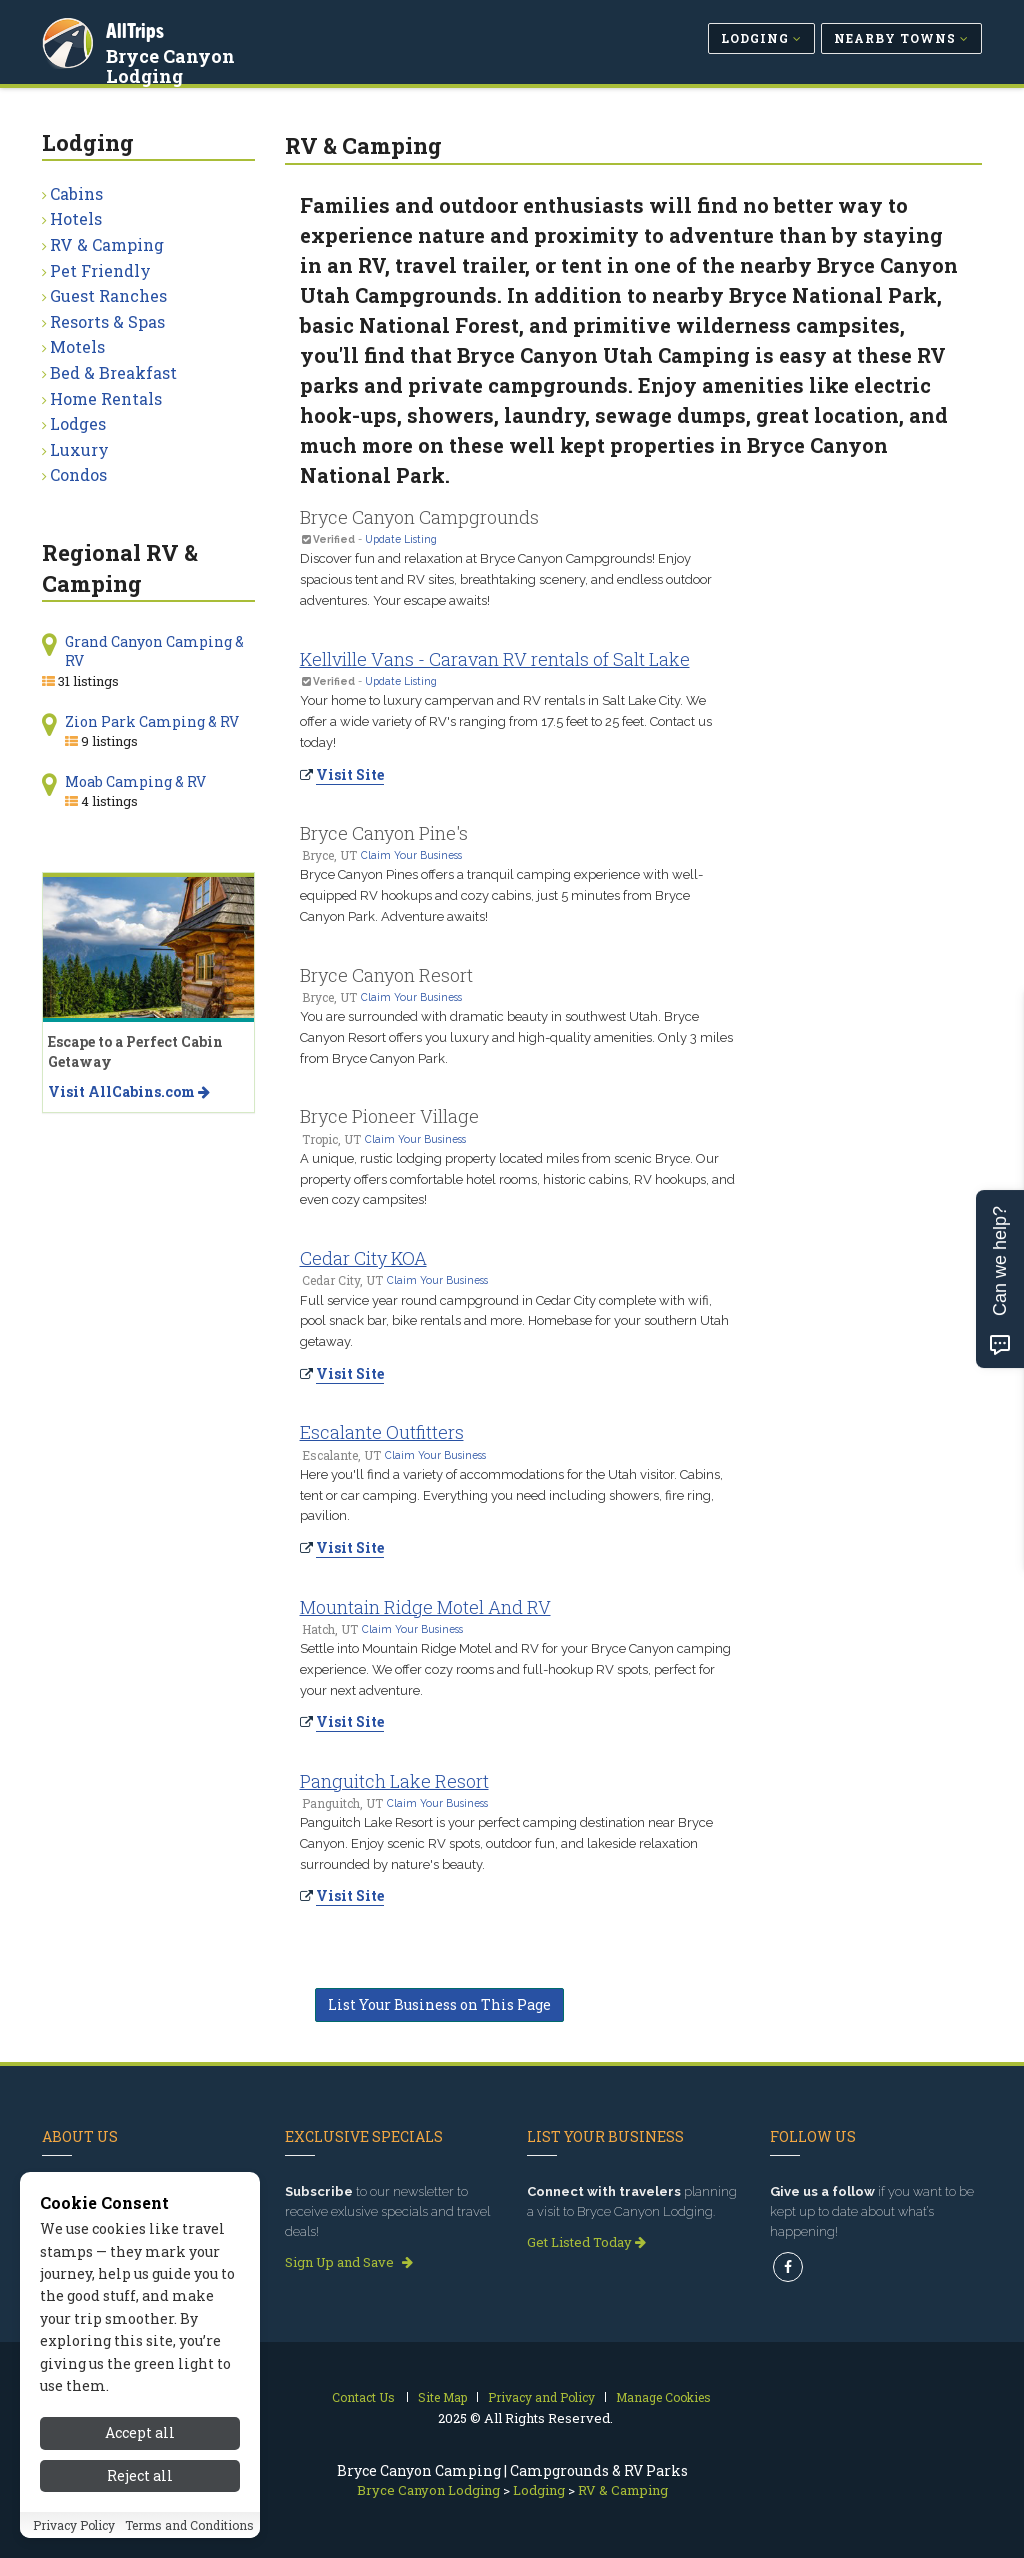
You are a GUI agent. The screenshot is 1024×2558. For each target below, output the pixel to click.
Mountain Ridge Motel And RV (425, 1607)
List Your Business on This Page (439, 2004)
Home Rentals (106, 398)
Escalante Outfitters (382, 1432)
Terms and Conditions (189, 2543)
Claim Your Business (411, 855)
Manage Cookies (663, 2397)
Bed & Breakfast (113, 372)
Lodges (78, 423)
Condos (78, 474)
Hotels (76, 218)
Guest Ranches (108, 295)
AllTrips (137, 28)
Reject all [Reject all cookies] (140, 2493)
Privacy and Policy (541, 2397)
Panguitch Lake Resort (394, 1781)
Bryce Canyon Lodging (172, 64)
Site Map (442, 2397)
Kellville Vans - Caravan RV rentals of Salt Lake (495, 659)
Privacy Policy (74, 2543)
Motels (77, 346)
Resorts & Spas (107, 321)
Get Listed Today (586, 2242)
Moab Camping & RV (135, 781)
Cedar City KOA (363, 1258)
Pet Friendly (100, 270)
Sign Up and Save (349, 2262)
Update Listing (401, 539)
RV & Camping (107, 244)
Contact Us (363, 2397)
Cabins (76, 193)
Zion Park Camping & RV (152, 721)
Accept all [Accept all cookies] (140, 2451)
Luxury (79, 449)
